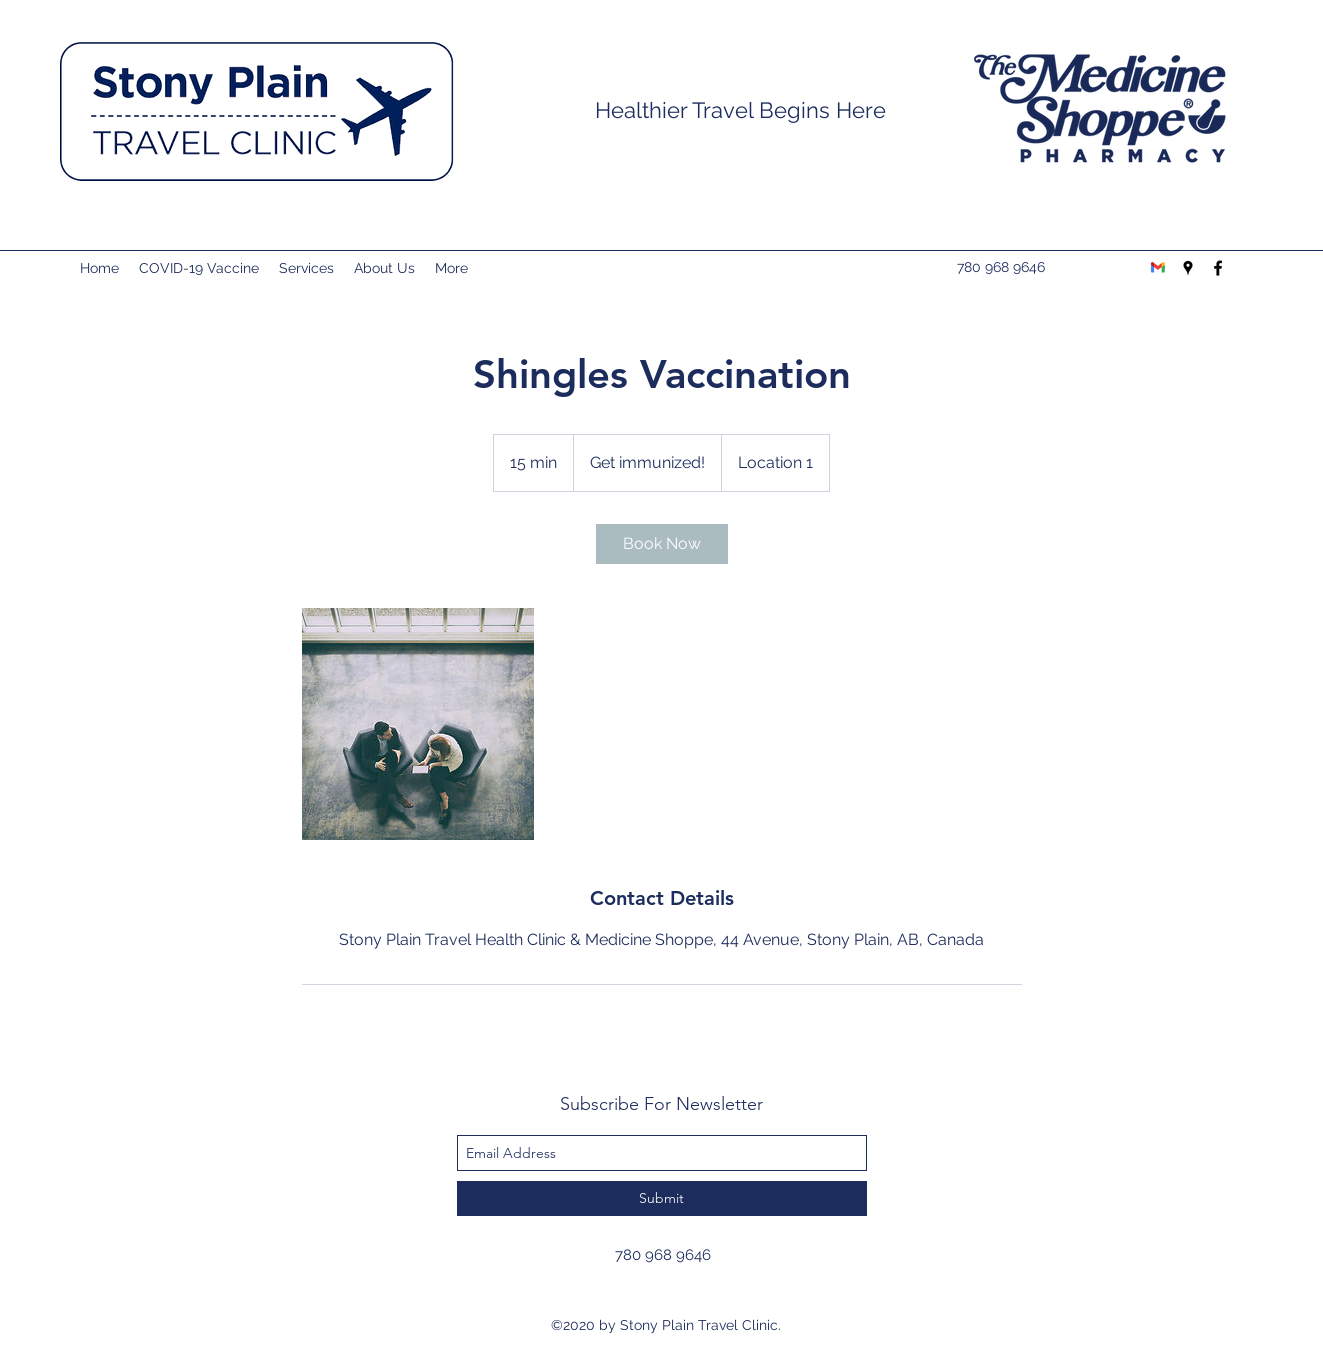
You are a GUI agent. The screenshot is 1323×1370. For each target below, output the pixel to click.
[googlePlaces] (1188, 268)
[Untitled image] (418, 724)
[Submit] (662, 1198)
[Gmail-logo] (1158, 268)
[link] (662, 544)
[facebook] (1218, 268)
